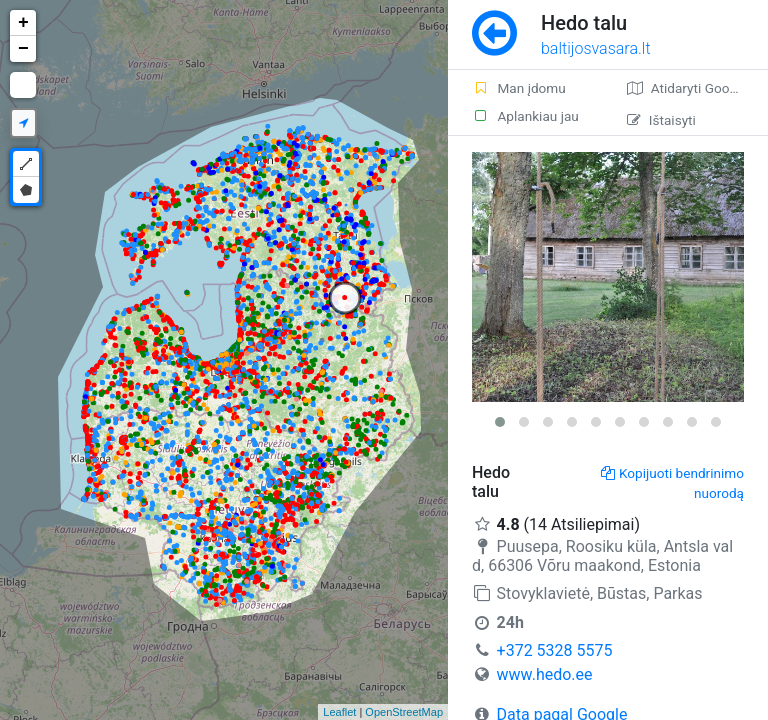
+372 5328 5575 (555, 650)
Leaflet (339, 712)
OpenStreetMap (404, 712)
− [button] (23, 49)
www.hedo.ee (545, 674)
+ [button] (23, 23)
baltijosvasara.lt (596, 48)
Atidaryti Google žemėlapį (697, 88)
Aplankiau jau (525, 116)
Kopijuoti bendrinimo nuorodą (672, 483)
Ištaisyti (661, 120)
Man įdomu (519, 88)
